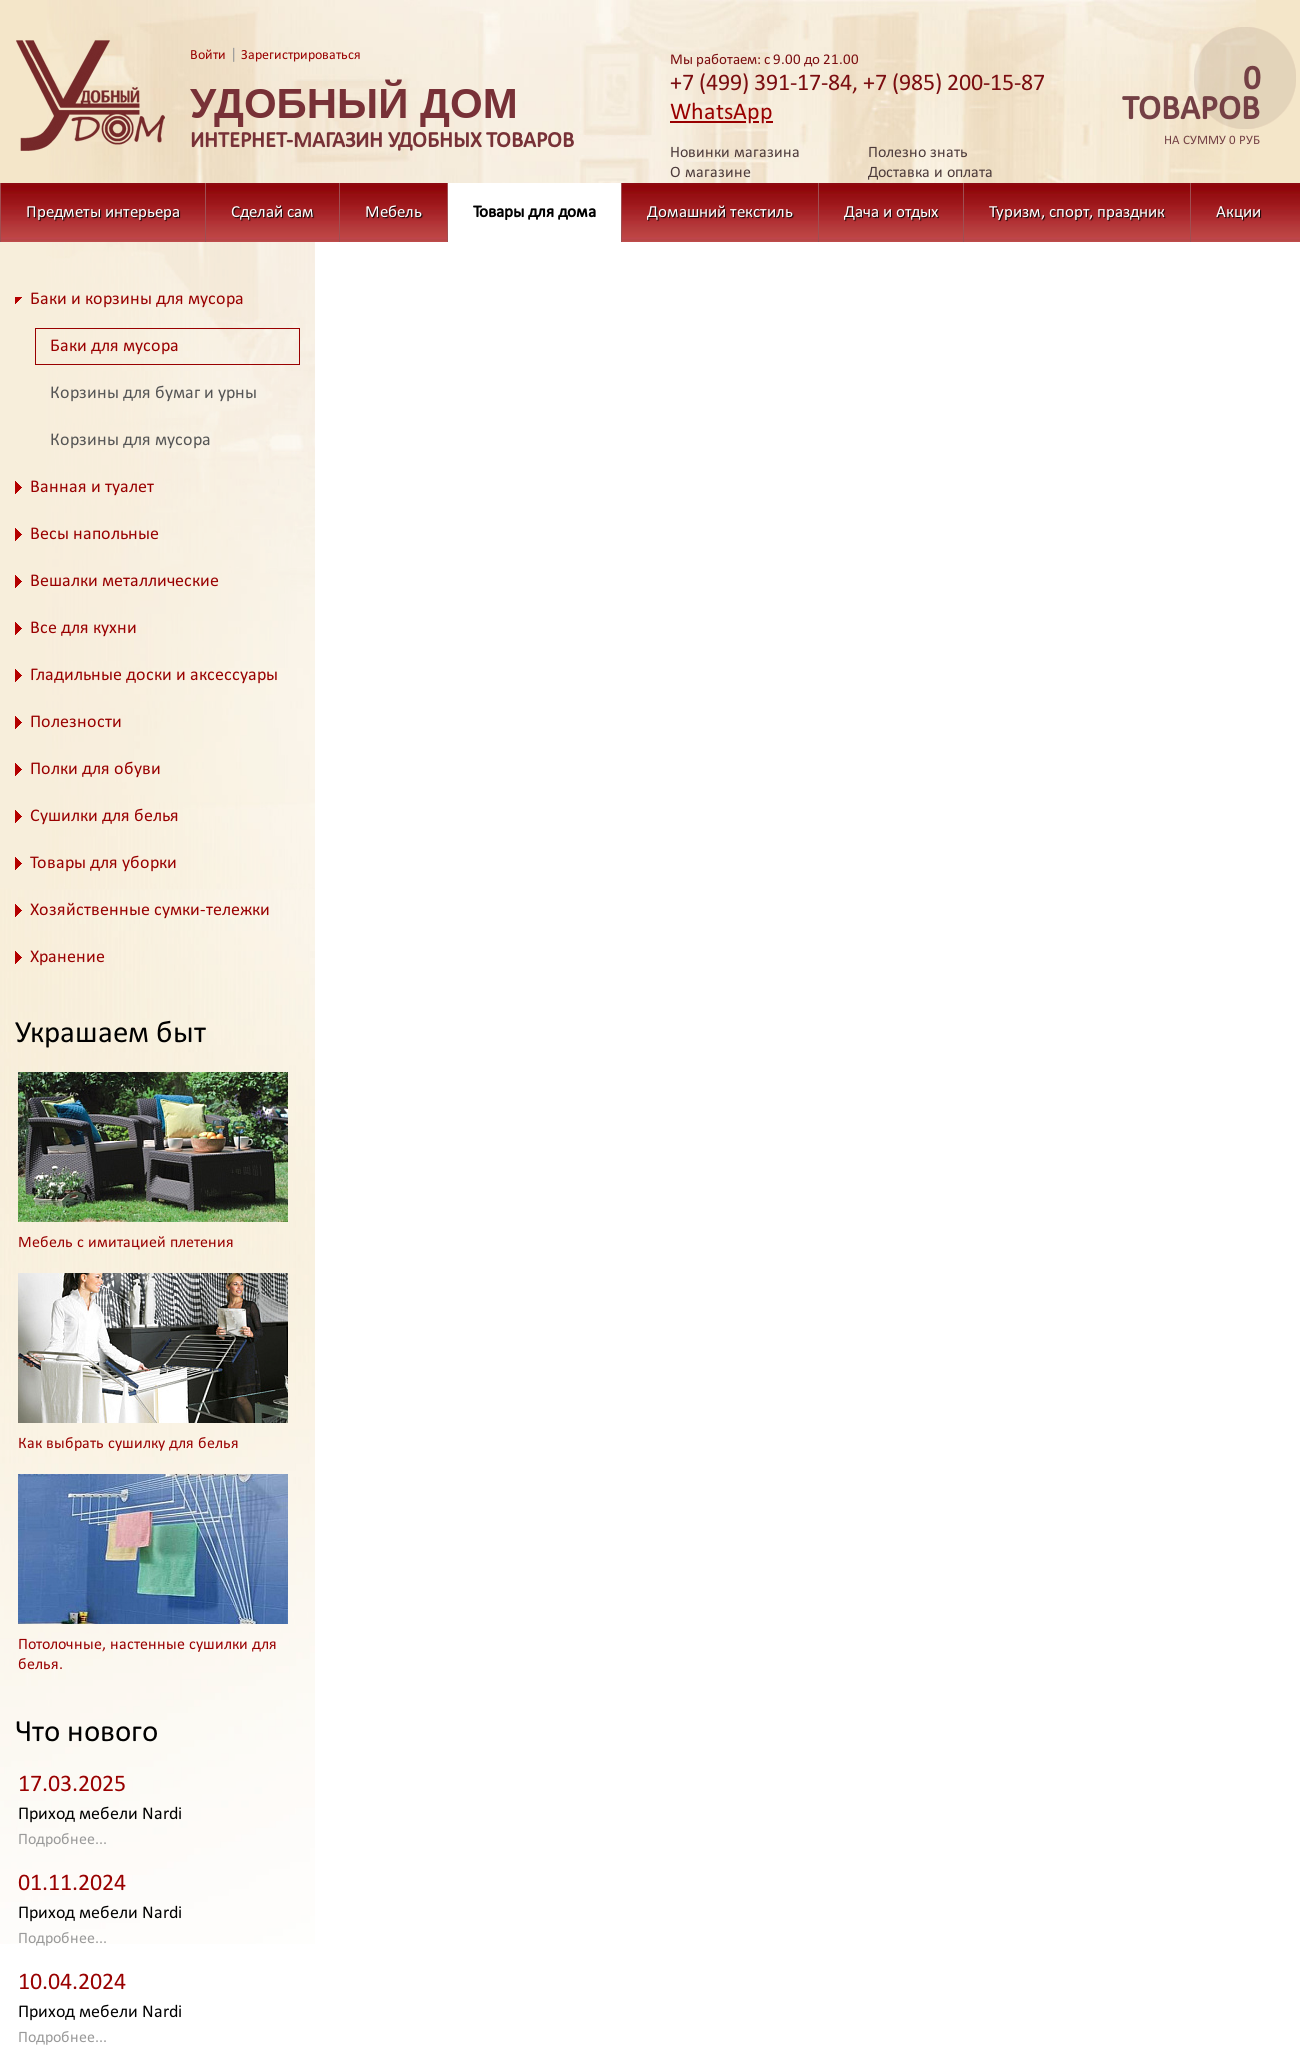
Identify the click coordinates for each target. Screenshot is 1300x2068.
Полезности (76, 722)
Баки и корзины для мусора (137, 299)
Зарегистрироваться (301, 55)
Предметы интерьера (103, 212)
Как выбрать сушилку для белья (128, 1444)
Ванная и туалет (92, 487)
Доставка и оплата (930, 173)
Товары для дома (534, 212)
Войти (208, 55)
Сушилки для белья (104, 816)
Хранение (67, 957)
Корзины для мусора (130, 440)
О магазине (710, 173)
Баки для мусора (114, 346)
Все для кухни (83, 628)
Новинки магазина (735, 153)
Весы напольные (94, 534)
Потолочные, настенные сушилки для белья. (147, 1655)
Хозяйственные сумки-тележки (150, 910)
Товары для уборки (103, 863)
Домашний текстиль (720, 212)
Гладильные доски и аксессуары (154, 675)
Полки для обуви (95, 769)
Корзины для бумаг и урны (153, 393)
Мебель (393, 212)
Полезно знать (918, 153)
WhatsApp (721, 113)
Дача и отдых (891, 212)
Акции (1238, 212)
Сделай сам (272, 212)
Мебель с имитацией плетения (126, 1243)
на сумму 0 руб (1185, 106)
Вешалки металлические (124, 581)
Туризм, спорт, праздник (1077, 212)
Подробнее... (62, 1840)
